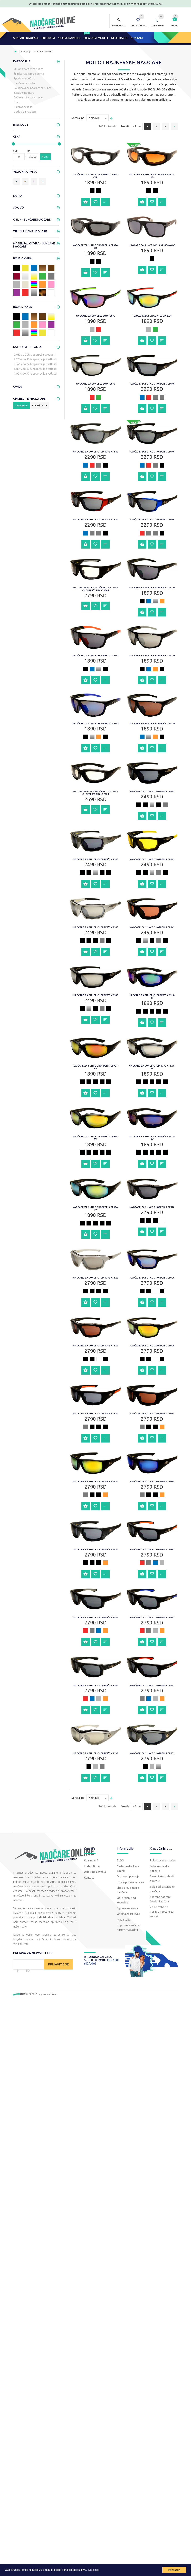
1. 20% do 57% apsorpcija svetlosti (35, 359)
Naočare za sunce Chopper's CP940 (152, 383)
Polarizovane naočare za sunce (32, 87)
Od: (15, 150)
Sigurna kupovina (127, 1916)
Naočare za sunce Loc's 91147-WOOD (152, 246)
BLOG (120, 1868)
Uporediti (21, 405)
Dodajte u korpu (85, 202)
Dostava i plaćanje (128, 1884)
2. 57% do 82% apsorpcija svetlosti (35, 364)
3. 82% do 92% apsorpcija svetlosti (35, 368)
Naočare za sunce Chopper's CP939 (95, 1761)
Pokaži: (125, 126)
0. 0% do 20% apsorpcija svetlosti (34, 354)
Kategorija (26, 51)
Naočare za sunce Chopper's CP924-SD (95, 246)
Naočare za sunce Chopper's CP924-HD (152, 176)
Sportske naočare (24, 78)
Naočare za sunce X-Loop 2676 (95, 315)
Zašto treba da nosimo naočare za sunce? (161, 1920)
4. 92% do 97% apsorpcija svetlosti (35, 373)
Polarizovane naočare (163, 1868)
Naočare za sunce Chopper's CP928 (152, 1215)
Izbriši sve (39, 405)
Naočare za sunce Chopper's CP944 (95, 1421)
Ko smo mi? (91, 1868)
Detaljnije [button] (93, 2569)
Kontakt (89, 1885)
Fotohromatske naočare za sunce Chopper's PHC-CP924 (95, 800)
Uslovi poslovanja (95, 1879)
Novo (17, 102)
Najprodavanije (23, 106)
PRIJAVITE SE (58, 1972)
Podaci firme (92, 1874)
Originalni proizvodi (129, 1921)
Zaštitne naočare (24, 92)
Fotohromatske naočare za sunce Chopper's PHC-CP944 (95, 589)
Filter (45, 156)
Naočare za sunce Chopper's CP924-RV (152, 1004)
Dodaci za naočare (25, 111)
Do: (29, 150)
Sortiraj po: (78, 117)
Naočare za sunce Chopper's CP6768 (152, 589)
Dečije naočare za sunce (28, 97)
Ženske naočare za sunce (29, 73)
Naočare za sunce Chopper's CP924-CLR (95, 176)
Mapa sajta (124, 1927)
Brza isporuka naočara (131, 1890)
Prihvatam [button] (174, 2570)
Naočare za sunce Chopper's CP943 (152, 1557)
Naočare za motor (25, 83)
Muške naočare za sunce (28, 68)
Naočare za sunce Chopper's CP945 (152, 799)
